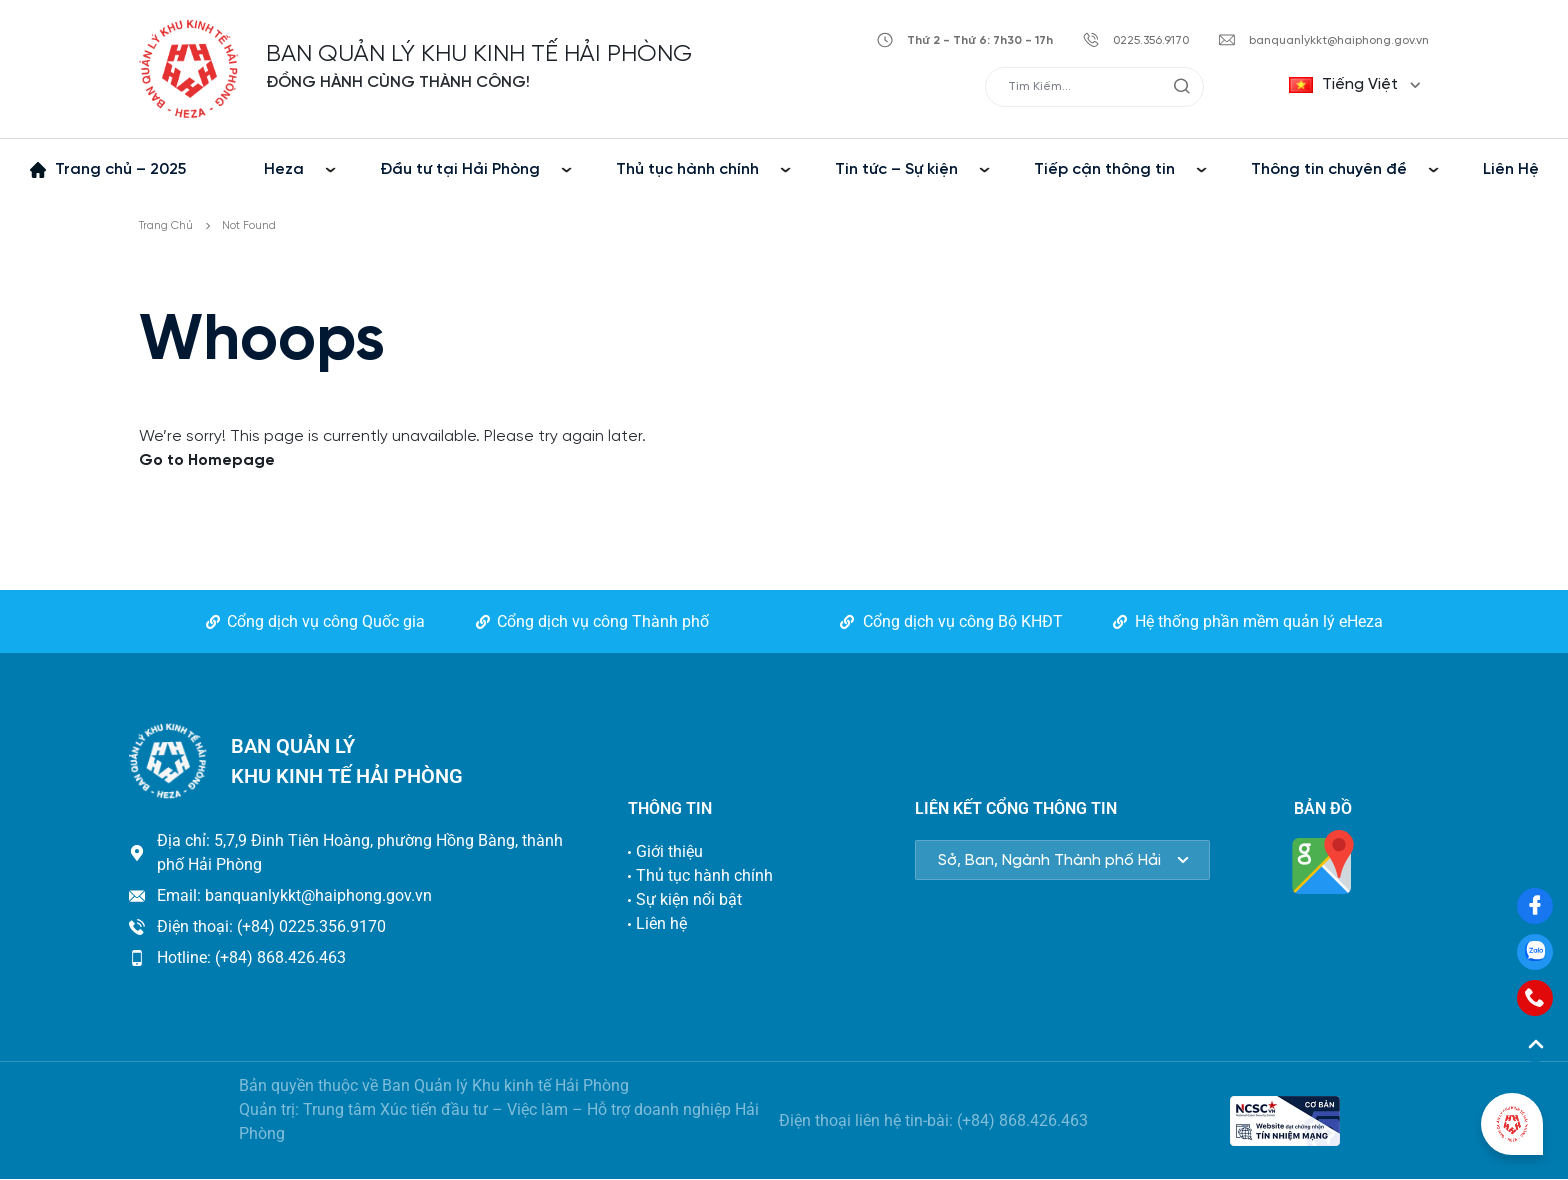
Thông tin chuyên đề (1329, 169)
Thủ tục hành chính (687, 169)
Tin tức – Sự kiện (896, 169)
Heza (284, 169)
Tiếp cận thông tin (1104, 169)
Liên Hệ (1511, 169)
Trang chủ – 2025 (120, 169)
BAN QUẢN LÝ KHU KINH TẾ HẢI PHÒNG (479, 54)
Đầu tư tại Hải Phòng (460, 169)
